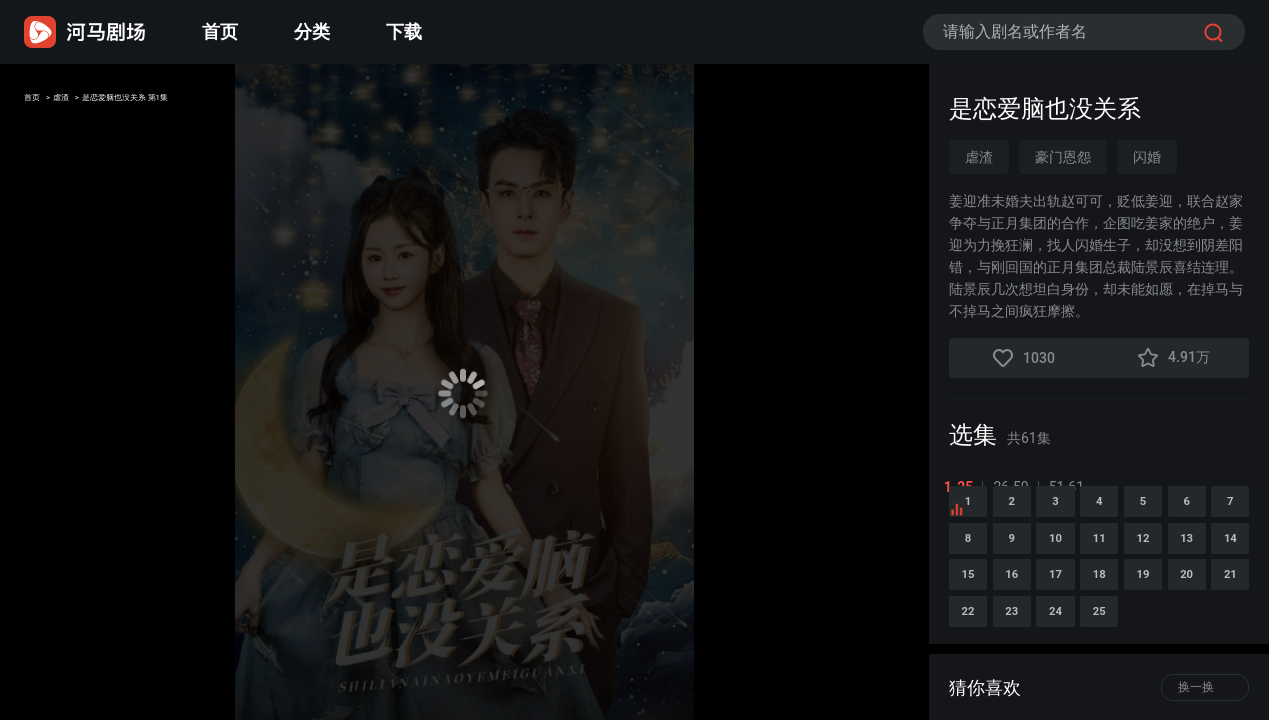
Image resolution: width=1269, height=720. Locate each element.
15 (1224, 632)
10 (1224, 580)
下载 (404, 31)
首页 (220, 31)
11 (976, 632)
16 (976, 684)
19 (1162, 684)
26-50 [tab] (1016, 487)
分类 (312, 31)
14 (1162, 632)
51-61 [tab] (1071, 487)
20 (1224, 684)
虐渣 (92, 103)
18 (1100, 684)
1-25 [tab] (964, 487)
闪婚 (1147, 157)
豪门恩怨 (1063, 157)
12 (1038, 632)
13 (1100, 632)
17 (1038, 684)
